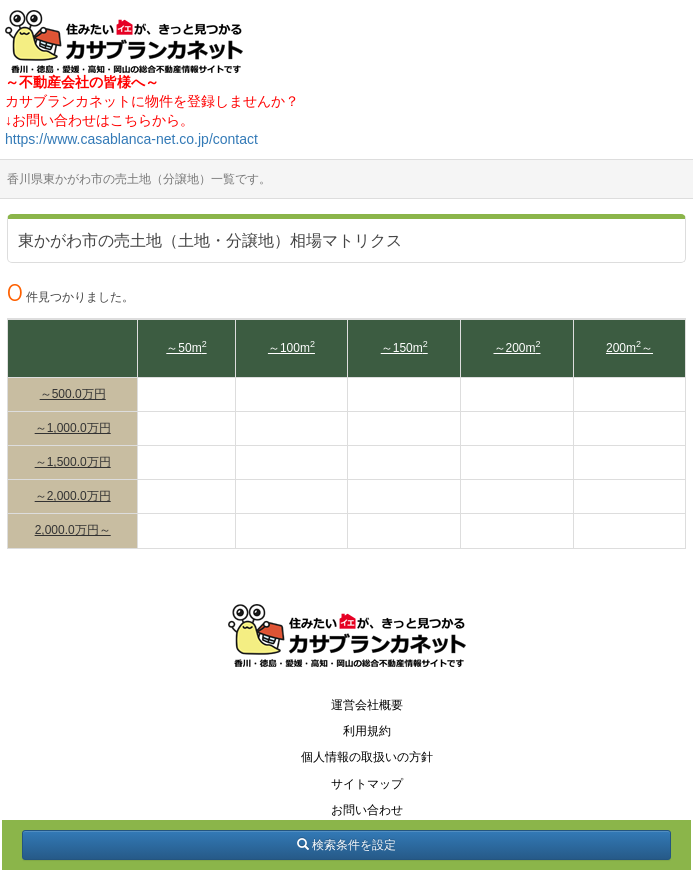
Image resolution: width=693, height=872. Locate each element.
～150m (404, 348)
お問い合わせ (367, 810)
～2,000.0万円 (73, 496)
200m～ (629, 348)
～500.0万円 (73, 394)
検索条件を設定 (346, 845)
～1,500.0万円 (73, 462)
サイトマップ (367, 784)
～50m (186, 348)
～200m (517, 348)
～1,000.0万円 (73, 428)
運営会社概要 (367, 705)
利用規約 (367, 731)
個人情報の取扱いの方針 (367, 757)
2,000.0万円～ (73, 530)
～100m (291, 348)
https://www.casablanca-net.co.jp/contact (131, 139)
